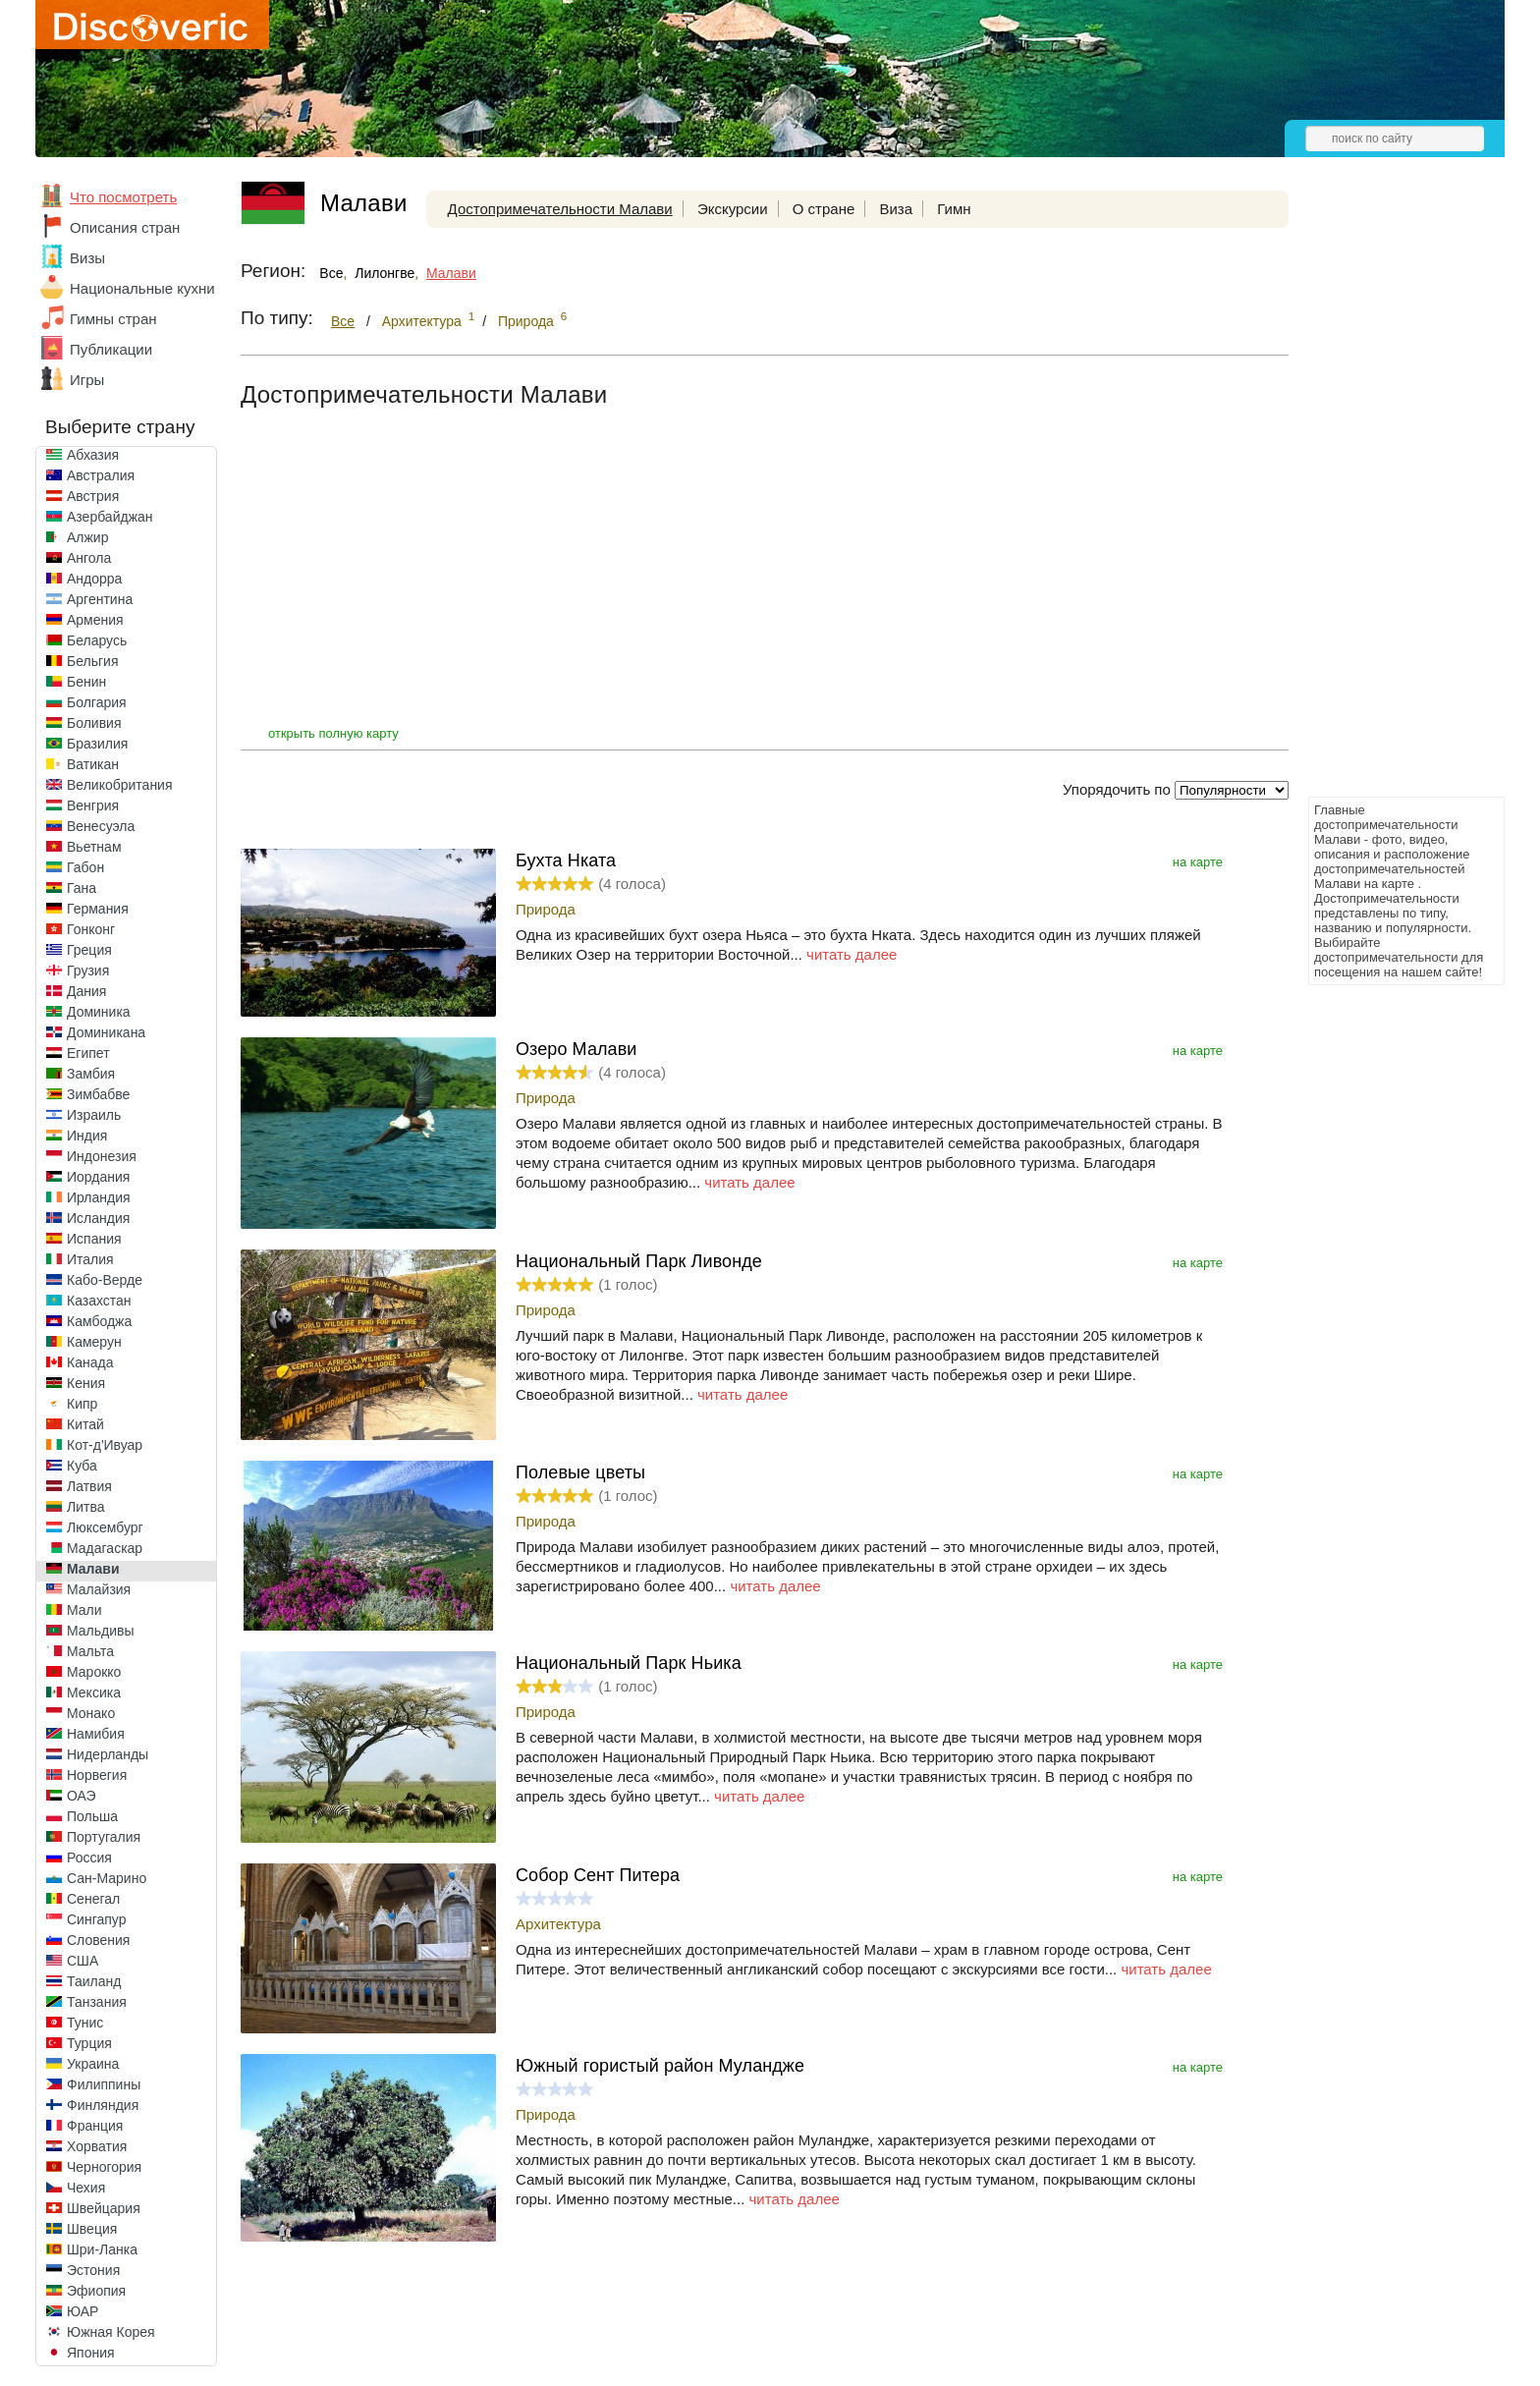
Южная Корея (111, 2332)
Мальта (90, 1651)
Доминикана (106, 1032)
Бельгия (92, 661)
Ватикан (93, 764)
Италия (90, 1259)
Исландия (98, 1218)
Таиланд (94, 1981)
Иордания (98, 1177)
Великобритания (120, 785)
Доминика (99, 1012)
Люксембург (105, 1527)
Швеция (92, 2229)
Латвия (89, 1486)
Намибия (96, 1734)
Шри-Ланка (102, 2249)
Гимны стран (113, 318)
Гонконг (91, 929)
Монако (91, 1713)
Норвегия (97, 1775)
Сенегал (93, 1899)
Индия (87, 1135)
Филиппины (103, 2084)
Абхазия (93, 455)
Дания (86, 991)
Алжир (87, 537)
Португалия (103, 1837)
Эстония (93, 2270)
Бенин (86, 682)
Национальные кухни (142, 288)
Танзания (97, 2002)
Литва (86, 1507)
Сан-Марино (106, 1878)
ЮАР (82, 2311)
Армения (95, 620)
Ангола (89, 558)
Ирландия (99, 1197)
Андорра (94, 578)
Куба (82, 1465)
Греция (89, 950)
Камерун (94, 1342)
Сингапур (96, 1919)
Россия (89, 1857)
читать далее (851, 954)
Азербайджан (110, 517)
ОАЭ (81, 1795)
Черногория (104, 2167)
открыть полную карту (333, 733)
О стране (824, 208)
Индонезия (102, 1156)
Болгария (97, 702)
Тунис (85, 2022)
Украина (93, 2064)
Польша (92, 1816)
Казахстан (99, 1300)
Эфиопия (96, 2291)
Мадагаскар (104, 1548)
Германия (98, 908)
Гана (81, 888)
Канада (90, 1362)
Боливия (94, 723)
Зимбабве (98, 1094)
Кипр (82, 1404)
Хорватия (97, 2146)
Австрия (93, 496)
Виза (895, 208)
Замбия (91, 1074)
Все (331, 273)
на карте (1198, 862)
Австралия (101, 475)
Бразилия (97, 743)
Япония (91, 2352)
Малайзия (99, 1589)
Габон (85, 867)
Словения (98, 1940)
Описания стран (125, 227)
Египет (88, 1053)
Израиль (94, 1115)
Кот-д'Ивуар (104, 1445)
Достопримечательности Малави (560, 208)
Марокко (94, 1672)
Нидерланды (107, 1754)
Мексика (94, 1692)
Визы (87, 258)
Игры (87, 379)
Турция (89, 2043)
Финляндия (102, 2105)
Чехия (86, 2187)
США (82, 1961)
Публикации (111, 349)
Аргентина (100, 599)
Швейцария (103, 2208)
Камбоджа (99, 1321)
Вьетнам (94, 847)
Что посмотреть (123, 197)
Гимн (953, 208)
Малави (93, 1569)
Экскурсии (732, 208)
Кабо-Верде (104, 1280)
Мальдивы (101, 1630)
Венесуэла (101, 826)
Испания (94, 1239)
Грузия (88, 970)
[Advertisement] (1386, 497)
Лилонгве (384, 273)
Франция (95, 2126)
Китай (85, 1424)
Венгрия (93, 805)
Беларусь (97, 640)
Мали (84, 1610)
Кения (86, 1383)
